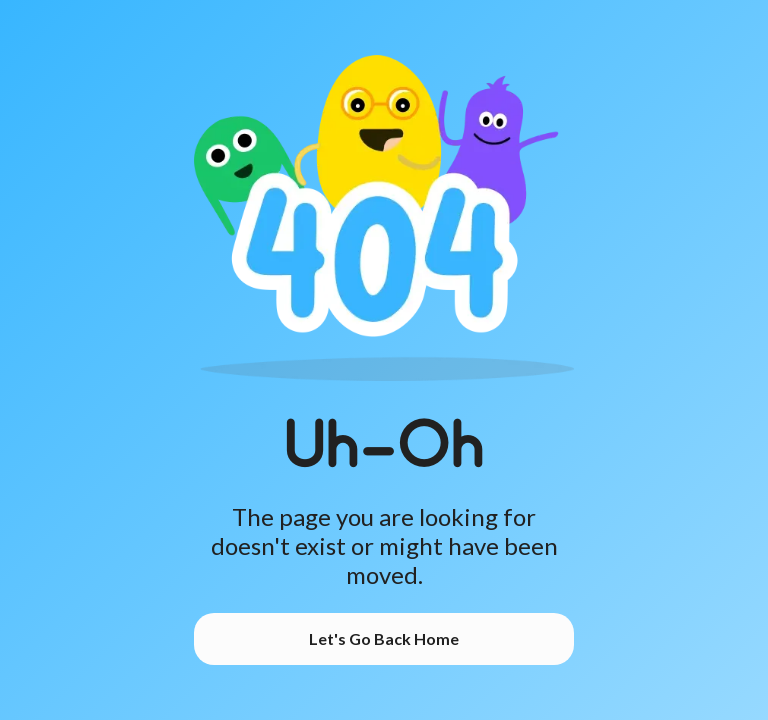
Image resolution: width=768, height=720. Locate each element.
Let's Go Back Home (384, 638)
